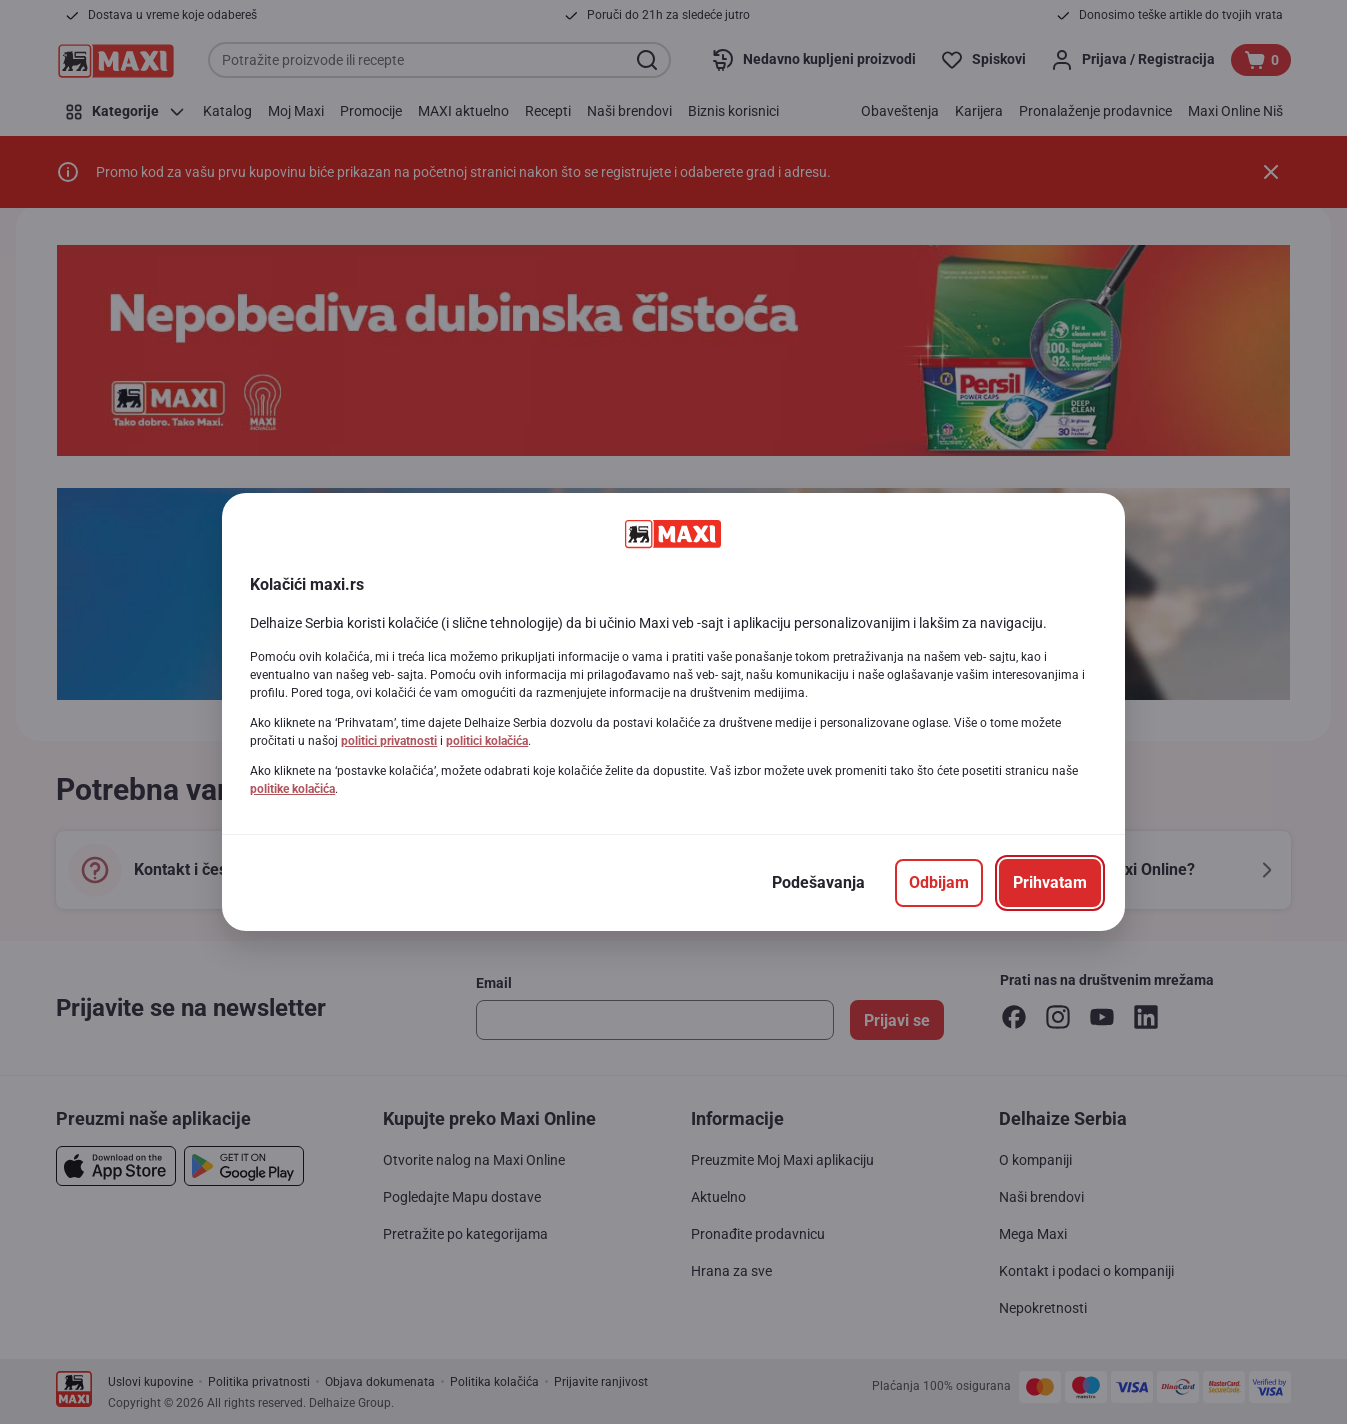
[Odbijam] (939, 883)
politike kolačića (292, 789)
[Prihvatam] (1050, 883)
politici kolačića (487, 741)
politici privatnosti (389, 741)
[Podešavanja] (818, 883)
